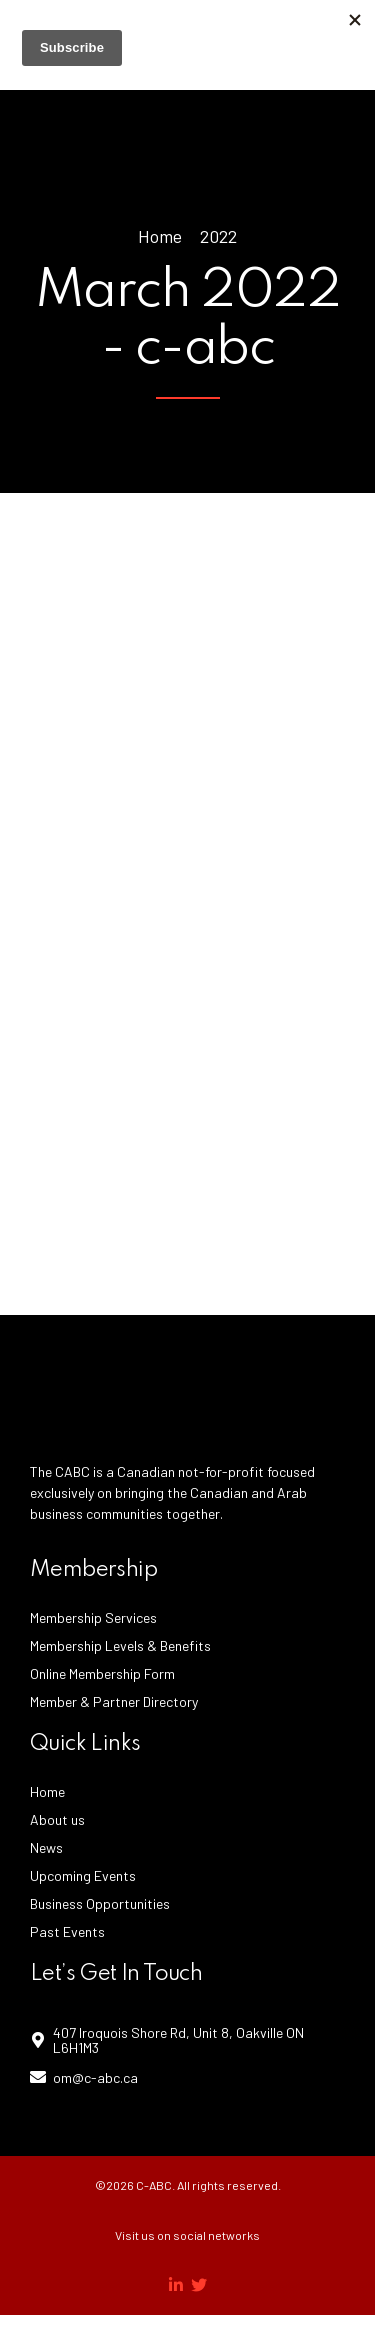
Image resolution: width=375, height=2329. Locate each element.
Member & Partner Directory (114, 1701)
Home (160, 236)
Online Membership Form (102, 1673)
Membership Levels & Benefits (120, 1645)
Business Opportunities (100, 1903)
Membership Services (93, 1617)
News (46, 1847)
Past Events (67, 1931)
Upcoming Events (83, 1875)
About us (57, 1819)
